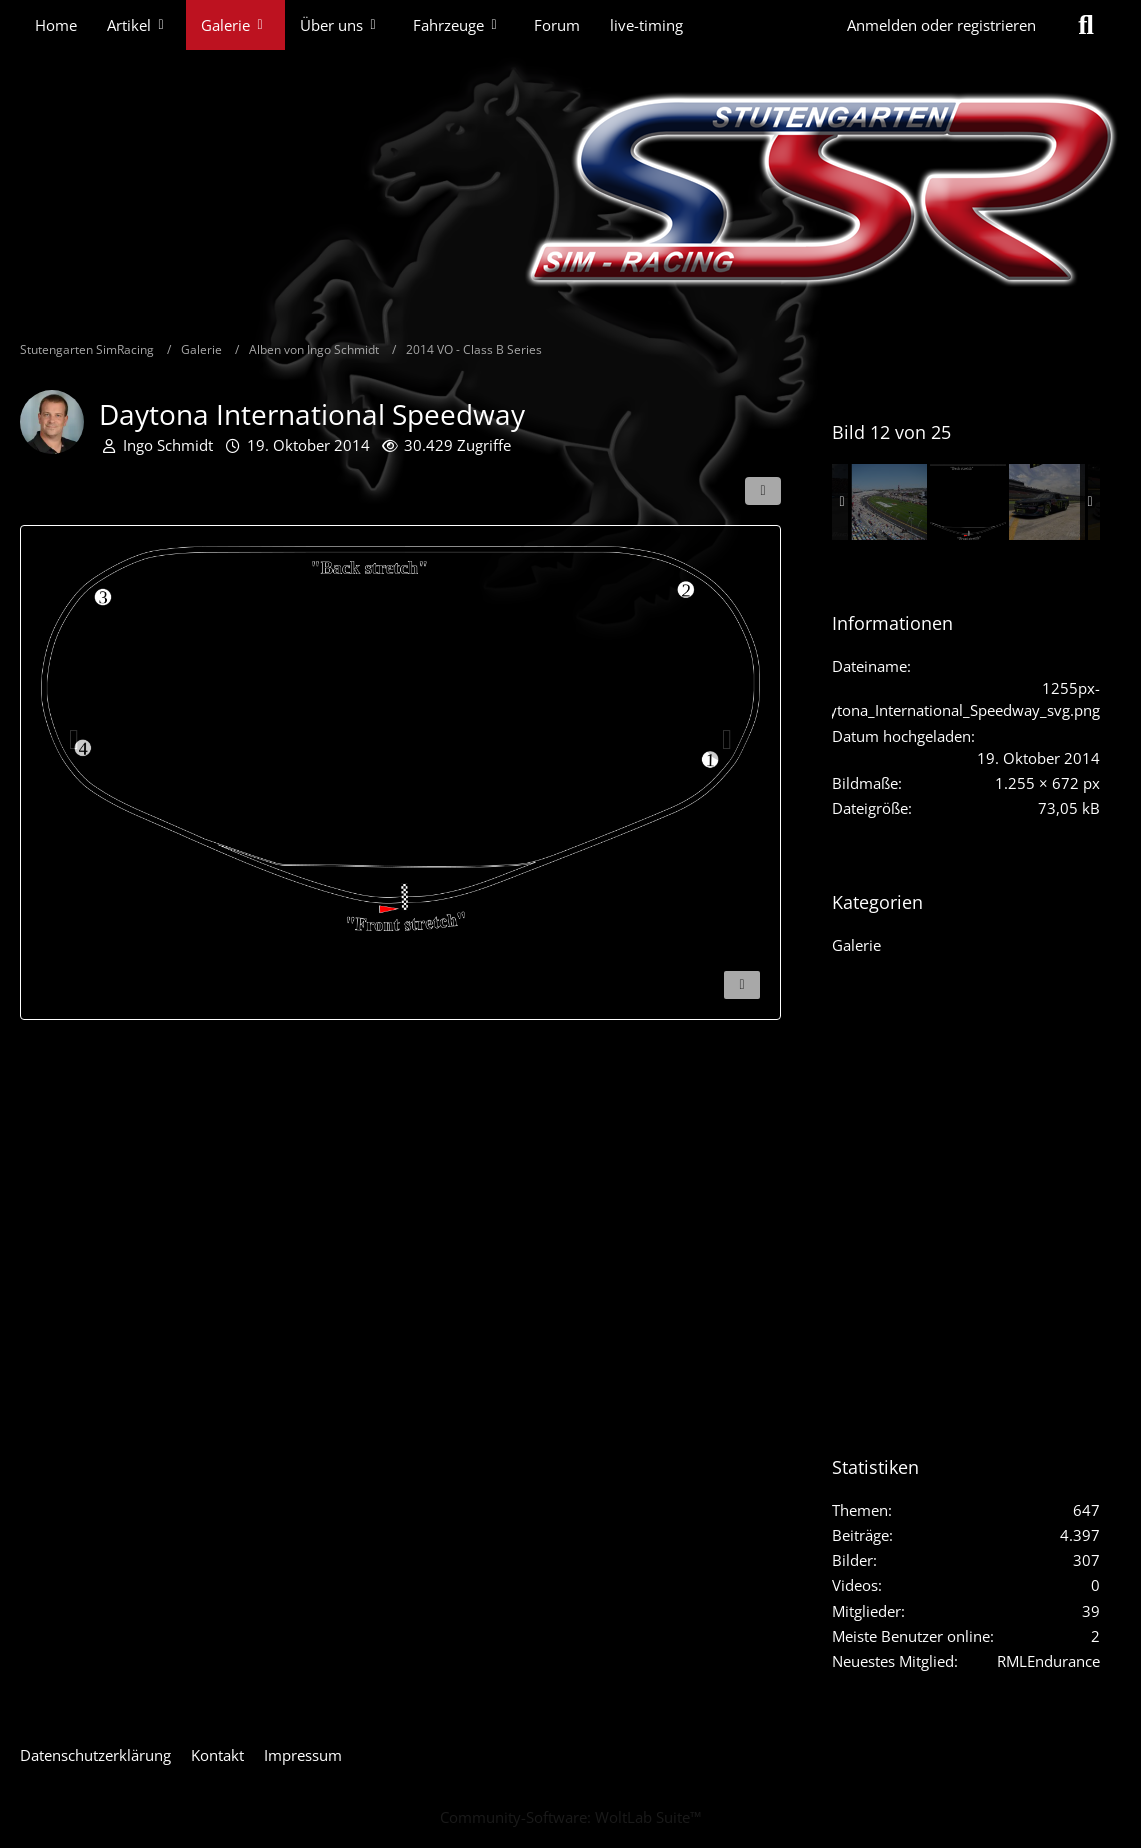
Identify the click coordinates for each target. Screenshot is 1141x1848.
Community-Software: (570, 1817)
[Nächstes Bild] (727, 740)
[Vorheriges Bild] (74, 740)
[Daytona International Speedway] (889, 502)
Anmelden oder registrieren (941, 25)
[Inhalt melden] (742, 985)
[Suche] (1086, 25)
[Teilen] (763, 491)
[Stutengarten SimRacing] (570, 190)
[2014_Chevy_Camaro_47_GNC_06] (1047, 502)
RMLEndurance (1048, 1661)
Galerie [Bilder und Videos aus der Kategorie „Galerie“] (856, 945)
